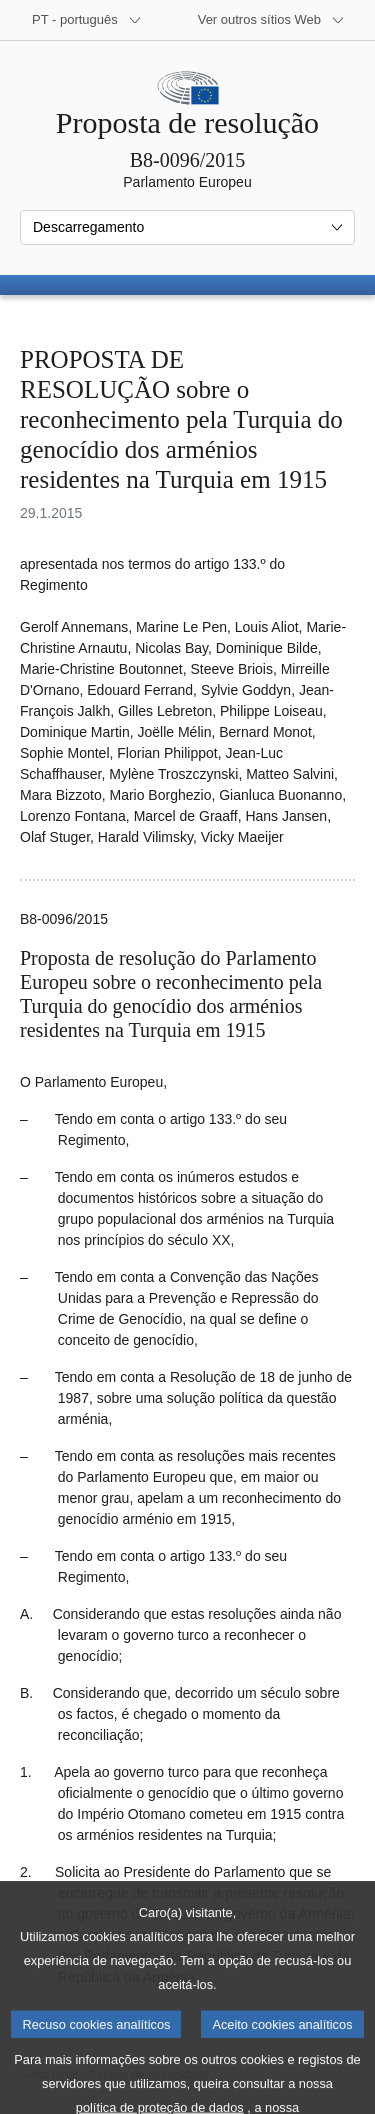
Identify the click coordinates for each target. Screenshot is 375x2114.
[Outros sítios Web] (271, 20)
